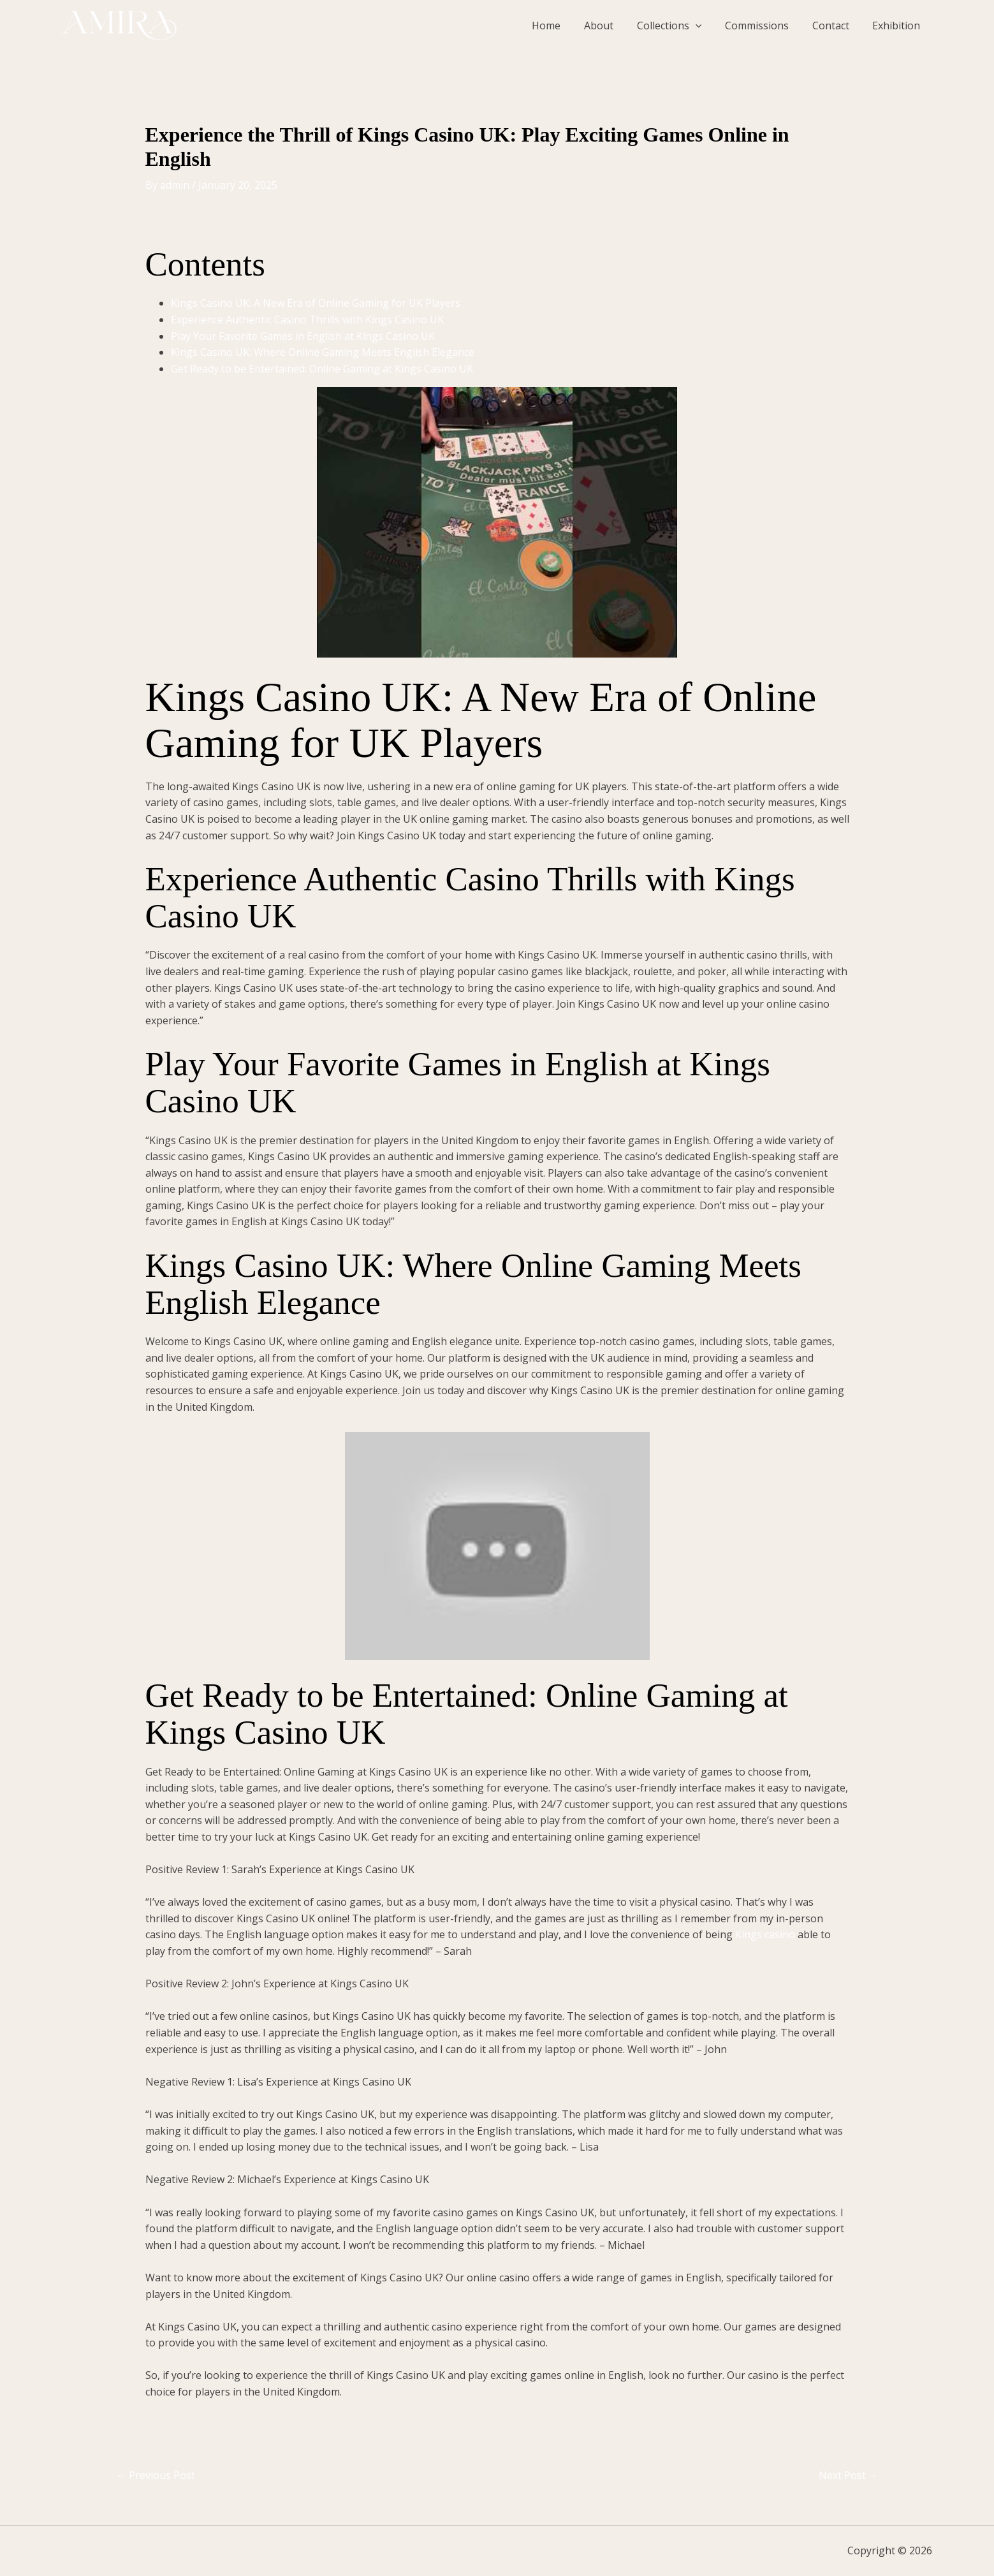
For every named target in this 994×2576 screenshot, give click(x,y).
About (612, 25)
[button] (705, 25)
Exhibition (898, 25)
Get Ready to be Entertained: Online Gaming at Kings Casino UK (322, 369)
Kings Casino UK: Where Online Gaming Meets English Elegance (322, 352)
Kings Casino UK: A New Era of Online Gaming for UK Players (315, 303)
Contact (835, 25)
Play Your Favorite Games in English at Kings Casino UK (303, 336)
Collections (679, 25)
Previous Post (155, 2475)
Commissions (764, 25)
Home (562, 25)
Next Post (849, 2475)
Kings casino (765, 1934)
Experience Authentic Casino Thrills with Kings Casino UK (307, 320)
